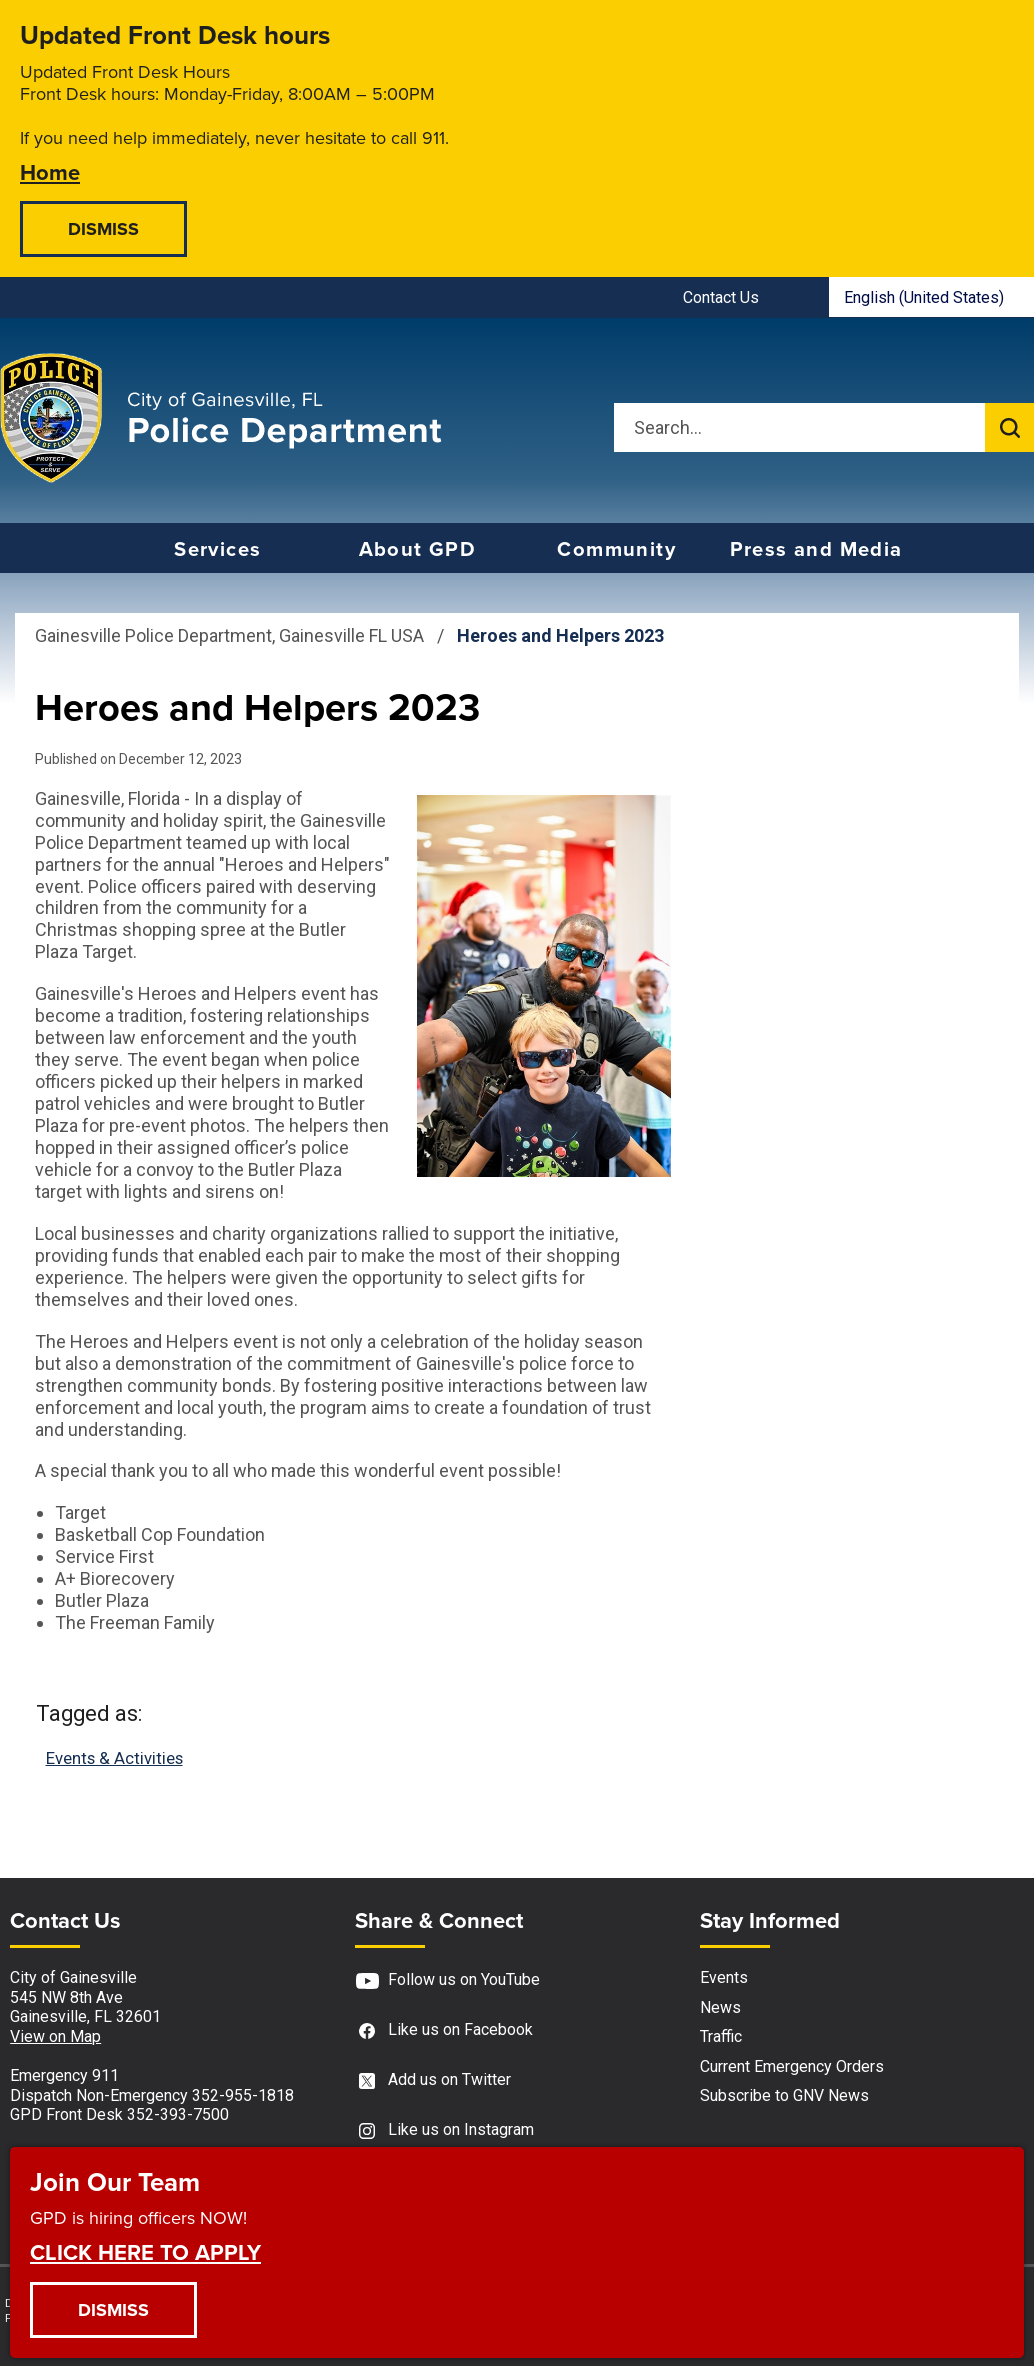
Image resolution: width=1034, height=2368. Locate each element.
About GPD (418, 549)
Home (50, 171)
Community (616, 549)
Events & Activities (120, 1758)
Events (724, 1979)
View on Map (55, 2037)
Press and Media (816, 549)
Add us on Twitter (433, 2082)
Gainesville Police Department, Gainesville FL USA (229, 635)
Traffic (721, 2038)
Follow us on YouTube (447, 1982)
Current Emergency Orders (792, 2067)
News (720, 2008)
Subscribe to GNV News (784, 2097)
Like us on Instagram (444, 2132)
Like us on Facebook (444, 2032)
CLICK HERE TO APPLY (145, 2251)
